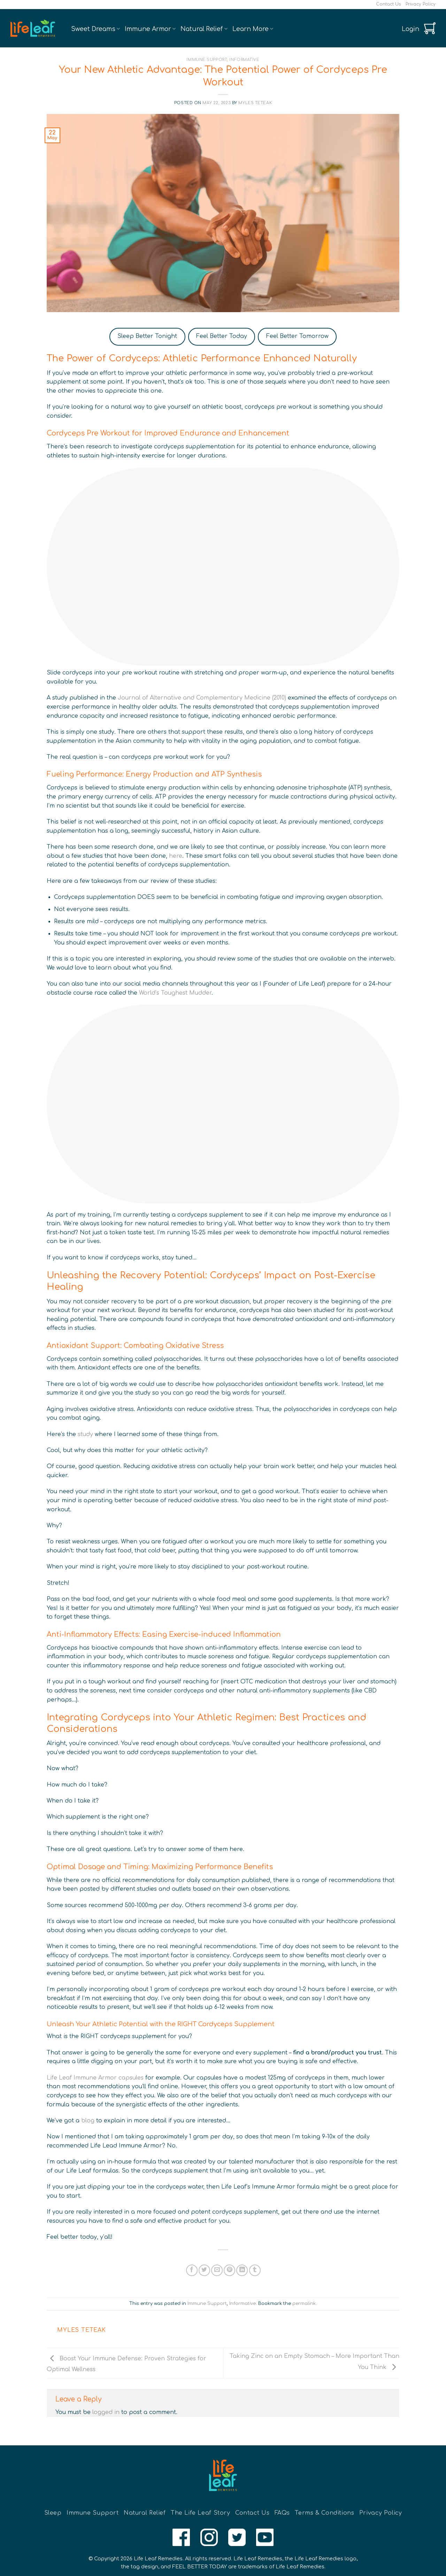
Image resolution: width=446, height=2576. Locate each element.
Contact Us (388, 4)
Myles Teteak (255, 103)
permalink (304, 2303)
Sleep (53, 2513)
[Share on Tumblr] (255, 2270)
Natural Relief (203, 28)
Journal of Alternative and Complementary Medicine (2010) (202, 698)
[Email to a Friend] (217, 2270)
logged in (106, 2412)
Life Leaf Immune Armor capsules (95, 2078)
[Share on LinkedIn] (242, 2270)
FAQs (282, 2513)
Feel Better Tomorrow (297, 336)
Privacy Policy (421, 4)
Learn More (252, 28)
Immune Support (206, 59)
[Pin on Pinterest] (229, 2270)
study (85, 1434)
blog (87, 2121)
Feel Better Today (221, 336)
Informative (244, 59)
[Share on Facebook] (192, 2270)
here (175, 856)
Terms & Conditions (324, 2513)
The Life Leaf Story (200, 2513)
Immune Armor (150, 28)
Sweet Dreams (95, 28)
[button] (410, 29)
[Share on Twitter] (204, 2270)
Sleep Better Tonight (147, 336)
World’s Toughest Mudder (175, 993)
